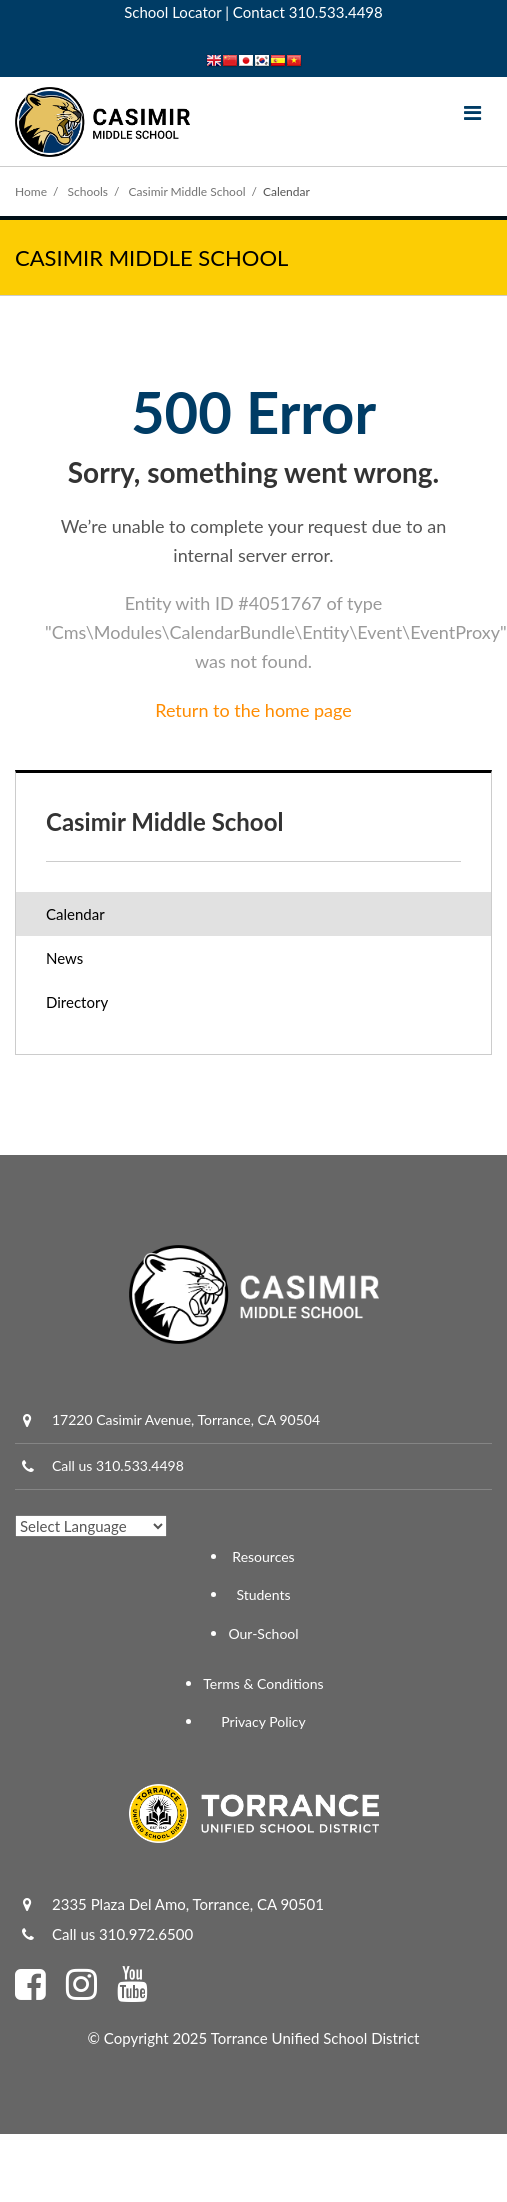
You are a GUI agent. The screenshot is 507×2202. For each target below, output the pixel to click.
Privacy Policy (263, 1721)
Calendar (75, 914)
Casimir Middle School (187, 191)
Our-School (263, 1633)
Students (263, 1594)
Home (31, 191)
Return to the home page (253, 710)
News (64, 958)
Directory (77, 1002)
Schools (88, 191)
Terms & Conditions (263, 1683)
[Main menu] (472, 112)
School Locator (172, 12)
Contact (259, 12)
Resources (263, 1556)
